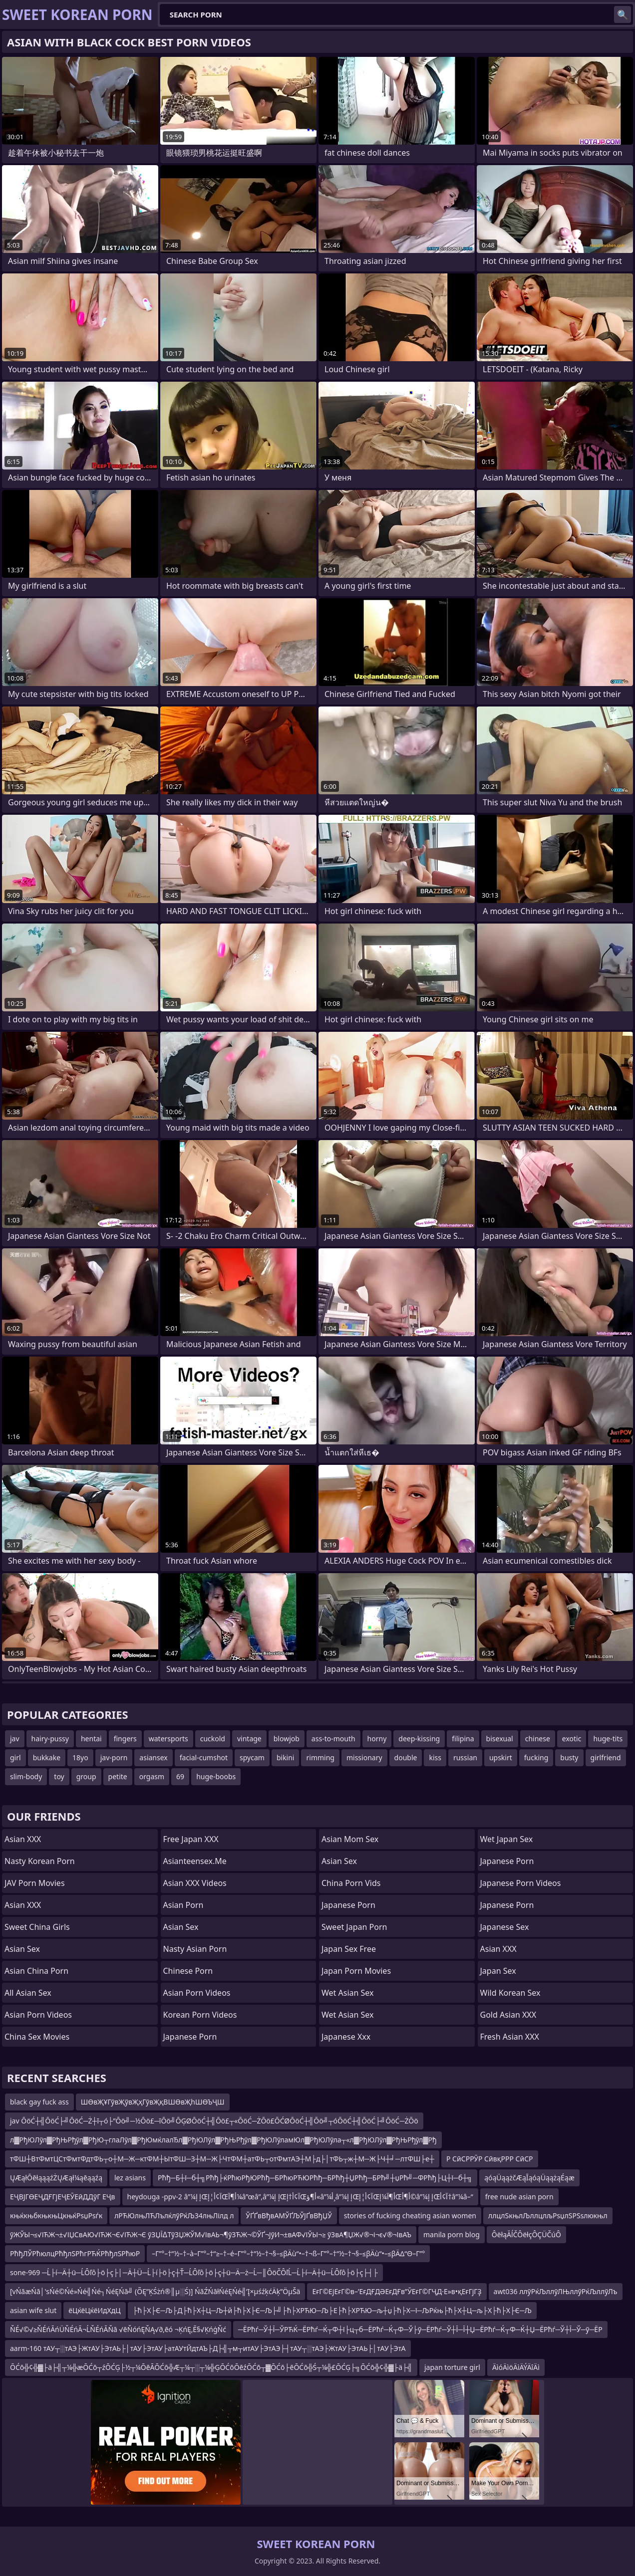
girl (15, 1757)
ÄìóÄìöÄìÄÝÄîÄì (516, 2367)
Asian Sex (22, 1948)
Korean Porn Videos (200, 2014)
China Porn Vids (350, 1882)
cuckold (212, 1738)
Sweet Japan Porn (354, 1926)
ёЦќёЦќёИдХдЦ (94, 2310)
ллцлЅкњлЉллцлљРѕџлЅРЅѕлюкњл (548, 2215)
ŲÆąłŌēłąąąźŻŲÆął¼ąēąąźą (56, 2177)
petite (117, 1776)
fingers (125, 1738)
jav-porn (114, 1757)
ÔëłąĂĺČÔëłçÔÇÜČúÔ (526, 2234)
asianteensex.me (195, 1861)
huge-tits (608, 1738)
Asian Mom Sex (349, 1839)
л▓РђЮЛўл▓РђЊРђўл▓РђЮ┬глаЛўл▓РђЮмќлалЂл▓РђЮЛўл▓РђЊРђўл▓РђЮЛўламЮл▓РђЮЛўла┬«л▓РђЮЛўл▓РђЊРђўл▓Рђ (223, 2139)
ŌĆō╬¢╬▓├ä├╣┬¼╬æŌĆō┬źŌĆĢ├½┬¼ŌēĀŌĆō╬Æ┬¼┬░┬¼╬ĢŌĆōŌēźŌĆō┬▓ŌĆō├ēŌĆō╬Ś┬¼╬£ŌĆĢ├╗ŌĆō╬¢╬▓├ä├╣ (211, 2367)
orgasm (151, 1776)
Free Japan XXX (191, 1839)
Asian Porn (183, 1904)
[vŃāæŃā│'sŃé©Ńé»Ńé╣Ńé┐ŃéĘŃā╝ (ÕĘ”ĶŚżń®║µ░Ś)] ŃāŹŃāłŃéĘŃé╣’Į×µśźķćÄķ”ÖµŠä (155, 2291)
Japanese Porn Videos (520, 1882)
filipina (463, 1738)
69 (180, 1776)
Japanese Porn (190, 2036)
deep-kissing (419, 1738)
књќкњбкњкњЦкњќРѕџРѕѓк (56, 2215)
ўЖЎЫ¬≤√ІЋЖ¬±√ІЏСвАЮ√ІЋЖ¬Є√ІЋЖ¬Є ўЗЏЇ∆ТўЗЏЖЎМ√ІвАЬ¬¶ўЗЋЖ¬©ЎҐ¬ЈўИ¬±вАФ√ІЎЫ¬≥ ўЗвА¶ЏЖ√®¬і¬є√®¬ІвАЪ (210, 2234)
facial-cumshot (204, 1757)
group (86, 1776)
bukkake (46, 1757)
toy (59, 1776)
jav (14, 1738)
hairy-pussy (50, 1738)
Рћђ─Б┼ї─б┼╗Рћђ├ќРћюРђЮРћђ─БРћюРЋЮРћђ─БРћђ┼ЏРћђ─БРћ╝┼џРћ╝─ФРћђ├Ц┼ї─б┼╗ (315, 2177)
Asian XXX (22, 1839)
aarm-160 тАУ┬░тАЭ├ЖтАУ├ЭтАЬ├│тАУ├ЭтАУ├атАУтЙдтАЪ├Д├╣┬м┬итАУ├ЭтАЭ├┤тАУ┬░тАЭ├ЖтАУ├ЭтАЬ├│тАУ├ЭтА (208, 2348)
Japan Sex (498, 1970)
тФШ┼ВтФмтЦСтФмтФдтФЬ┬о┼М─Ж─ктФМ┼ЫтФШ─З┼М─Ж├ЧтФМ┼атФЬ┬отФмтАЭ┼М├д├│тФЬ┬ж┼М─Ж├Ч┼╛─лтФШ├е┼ (222, 2158)
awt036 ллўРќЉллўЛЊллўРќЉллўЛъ (556, 2291)
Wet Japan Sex (506, 1839)
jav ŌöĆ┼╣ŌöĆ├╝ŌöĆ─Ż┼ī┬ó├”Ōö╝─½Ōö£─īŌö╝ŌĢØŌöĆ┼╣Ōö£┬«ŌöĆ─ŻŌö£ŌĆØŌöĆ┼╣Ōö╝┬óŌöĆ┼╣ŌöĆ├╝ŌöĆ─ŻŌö (214, 2120)
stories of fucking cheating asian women (410, 2215)
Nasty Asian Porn (195, 1948)
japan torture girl (452, 2367)
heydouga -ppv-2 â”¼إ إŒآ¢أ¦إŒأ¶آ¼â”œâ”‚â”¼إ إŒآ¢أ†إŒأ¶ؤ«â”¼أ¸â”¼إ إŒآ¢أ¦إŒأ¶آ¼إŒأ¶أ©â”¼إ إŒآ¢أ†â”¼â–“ (300, 2196)
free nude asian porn (519, 2196)
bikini (286, 1757)
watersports (168, 1738)
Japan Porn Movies (356, 1970)
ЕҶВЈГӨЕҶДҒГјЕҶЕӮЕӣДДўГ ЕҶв (62, 2196)
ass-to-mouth (333, 1738)
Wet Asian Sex (347, 1992)
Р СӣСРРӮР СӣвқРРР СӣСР (489, 2158)
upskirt (500, 1757)
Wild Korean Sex (510, 1992)
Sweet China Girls (37, 1926)
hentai (91, 1738)
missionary (364, 1757)
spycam (252, 1757)
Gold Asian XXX (508, 2014)
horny (377, 1738)
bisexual (499, 1738)
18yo (80, 1757)
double (405, 1757)
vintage (249, 1738)
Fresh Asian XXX (510, 2036)
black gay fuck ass (39, 2102)
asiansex (153, 1757)
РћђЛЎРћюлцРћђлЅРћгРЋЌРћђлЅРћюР (75, 2253)
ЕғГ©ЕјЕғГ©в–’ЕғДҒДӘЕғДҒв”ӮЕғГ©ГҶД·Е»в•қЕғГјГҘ (396, 2291)
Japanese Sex (504, 1926)
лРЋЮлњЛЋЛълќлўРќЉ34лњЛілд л (174, 2215)
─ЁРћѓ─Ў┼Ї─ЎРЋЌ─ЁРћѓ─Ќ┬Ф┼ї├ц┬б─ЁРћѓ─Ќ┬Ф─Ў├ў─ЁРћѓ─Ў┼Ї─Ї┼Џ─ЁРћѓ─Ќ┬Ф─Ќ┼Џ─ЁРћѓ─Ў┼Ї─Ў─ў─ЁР (420, 2329)
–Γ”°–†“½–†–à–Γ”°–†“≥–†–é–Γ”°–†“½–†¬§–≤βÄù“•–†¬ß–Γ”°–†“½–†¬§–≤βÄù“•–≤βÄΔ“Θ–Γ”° (288, 2253)
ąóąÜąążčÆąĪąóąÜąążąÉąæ (529, 2177)
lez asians (130, 2177)
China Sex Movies (36, 2036)
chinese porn (188, 1970)
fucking (536, 1757)
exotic (572, 1738)
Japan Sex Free (348, 1948)
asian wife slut (33, 2310)
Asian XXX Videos (195, 1882)
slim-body (26, 1776)
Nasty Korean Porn (39, 1861)
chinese (537, 1738)
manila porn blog (451, 2234)
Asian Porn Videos (38, 2014)
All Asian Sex (27, 1992)
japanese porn (507, 1904)
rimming (320, 1757)
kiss (435, 1757)
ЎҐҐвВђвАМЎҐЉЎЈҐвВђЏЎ (289, 2215)
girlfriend (606, 1757)
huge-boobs (216, 1776)
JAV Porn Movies (34, 1882)
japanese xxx (345, 2036)
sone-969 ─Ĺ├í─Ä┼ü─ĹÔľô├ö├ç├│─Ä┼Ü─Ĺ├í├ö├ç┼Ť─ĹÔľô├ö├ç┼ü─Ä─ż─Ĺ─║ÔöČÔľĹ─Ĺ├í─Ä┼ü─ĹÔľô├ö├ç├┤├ (194, 2272)
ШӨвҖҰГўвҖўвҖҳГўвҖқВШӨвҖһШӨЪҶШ (153, 2102)
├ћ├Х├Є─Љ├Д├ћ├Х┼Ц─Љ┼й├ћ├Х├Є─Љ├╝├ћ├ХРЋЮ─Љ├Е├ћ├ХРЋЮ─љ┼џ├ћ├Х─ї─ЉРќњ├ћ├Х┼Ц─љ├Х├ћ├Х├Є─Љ (332, 2310)
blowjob (287, 1738)
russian (465, 1757)
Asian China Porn (36, 1970)
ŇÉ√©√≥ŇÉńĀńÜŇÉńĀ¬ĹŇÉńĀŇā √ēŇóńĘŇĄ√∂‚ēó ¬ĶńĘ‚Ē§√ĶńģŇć (118, 2329)
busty (569, 1757)
